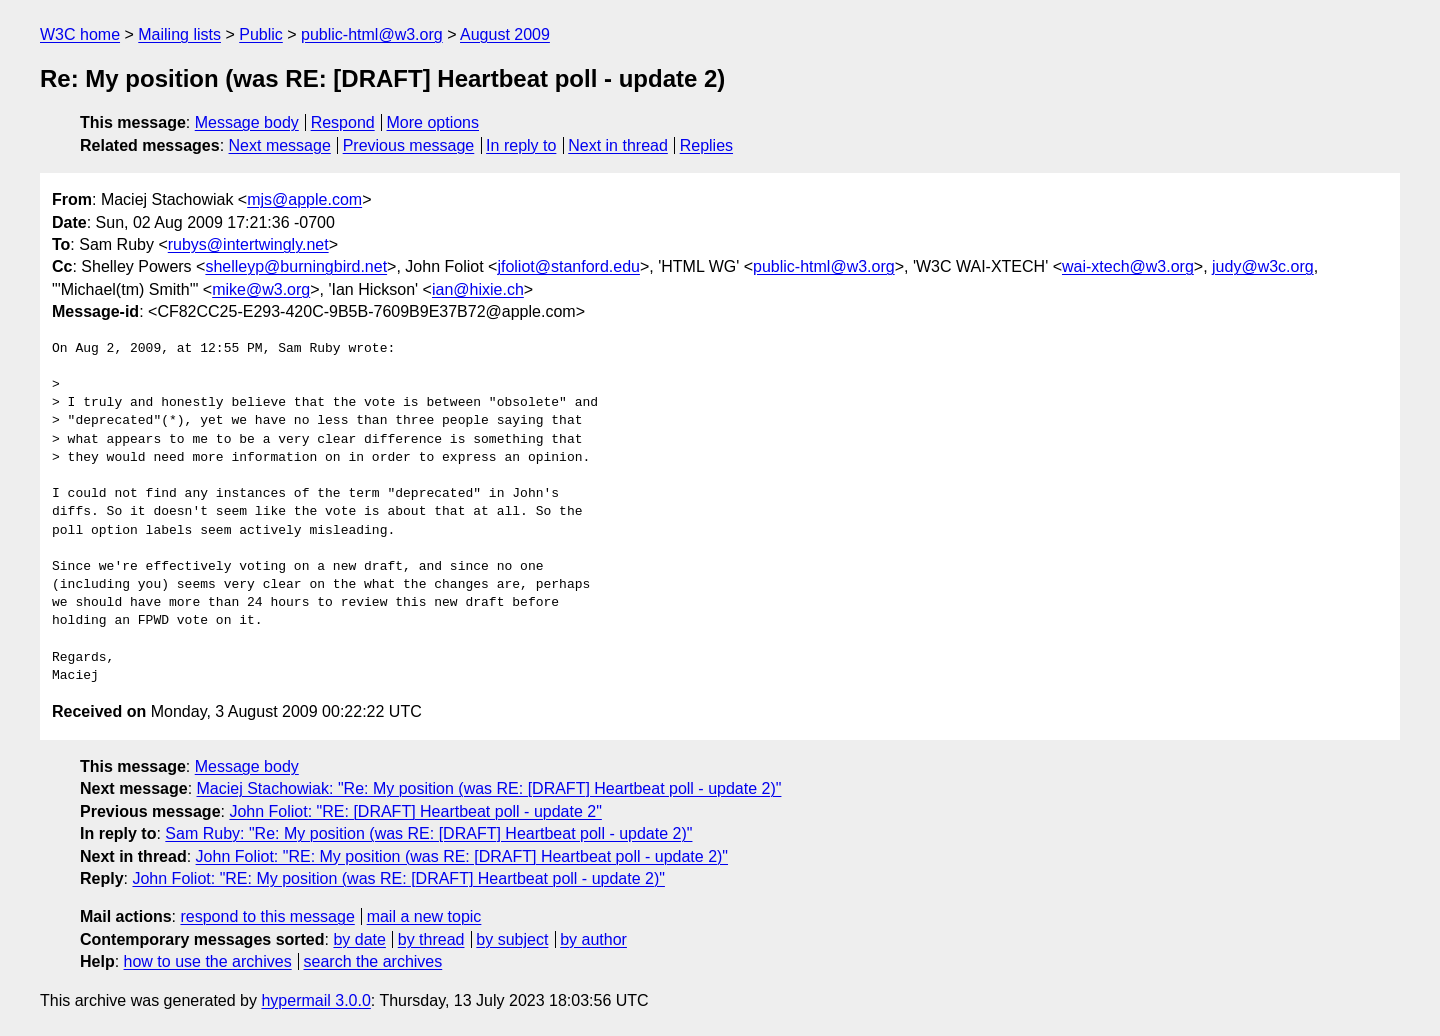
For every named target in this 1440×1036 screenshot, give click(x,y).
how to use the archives (208, 961)
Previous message (409, 145)
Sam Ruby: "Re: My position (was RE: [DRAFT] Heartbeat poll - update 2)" (428, 833)
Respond (343, 122)
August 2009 (505, 34)
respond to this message (267, 916)
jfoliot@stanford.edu (568, 266)
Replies (706, 145)
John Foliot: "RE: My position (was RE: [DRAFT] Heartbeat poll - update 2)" (462, 856)
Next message (280, 145)
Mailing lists (179, 34)
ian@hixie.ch (478, 289)
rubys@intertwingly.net (248, 244)
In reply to (521, 145)
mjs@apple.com (304, 199)
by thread (431, 939)
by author (593, 939)
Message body (247, 122)
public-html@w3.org (372, 34)
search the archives (373, 961)
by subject (512, 939)
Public (261, 34)
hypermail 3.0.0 (315, 1000)
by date (359, 939)
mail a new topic (424, 916)
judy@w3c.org (1263, 266)
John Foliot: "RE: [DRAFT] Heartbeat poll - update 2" (415, 811)
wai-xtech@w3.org (1128, 266)
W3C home (80, 34)
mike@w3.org (261, 289)
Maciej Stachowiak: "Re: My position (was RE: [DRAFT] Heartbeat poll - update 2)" (489, 788)
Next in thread (618, 145)
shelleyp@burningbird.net (296, 266)
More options (433, 122)
